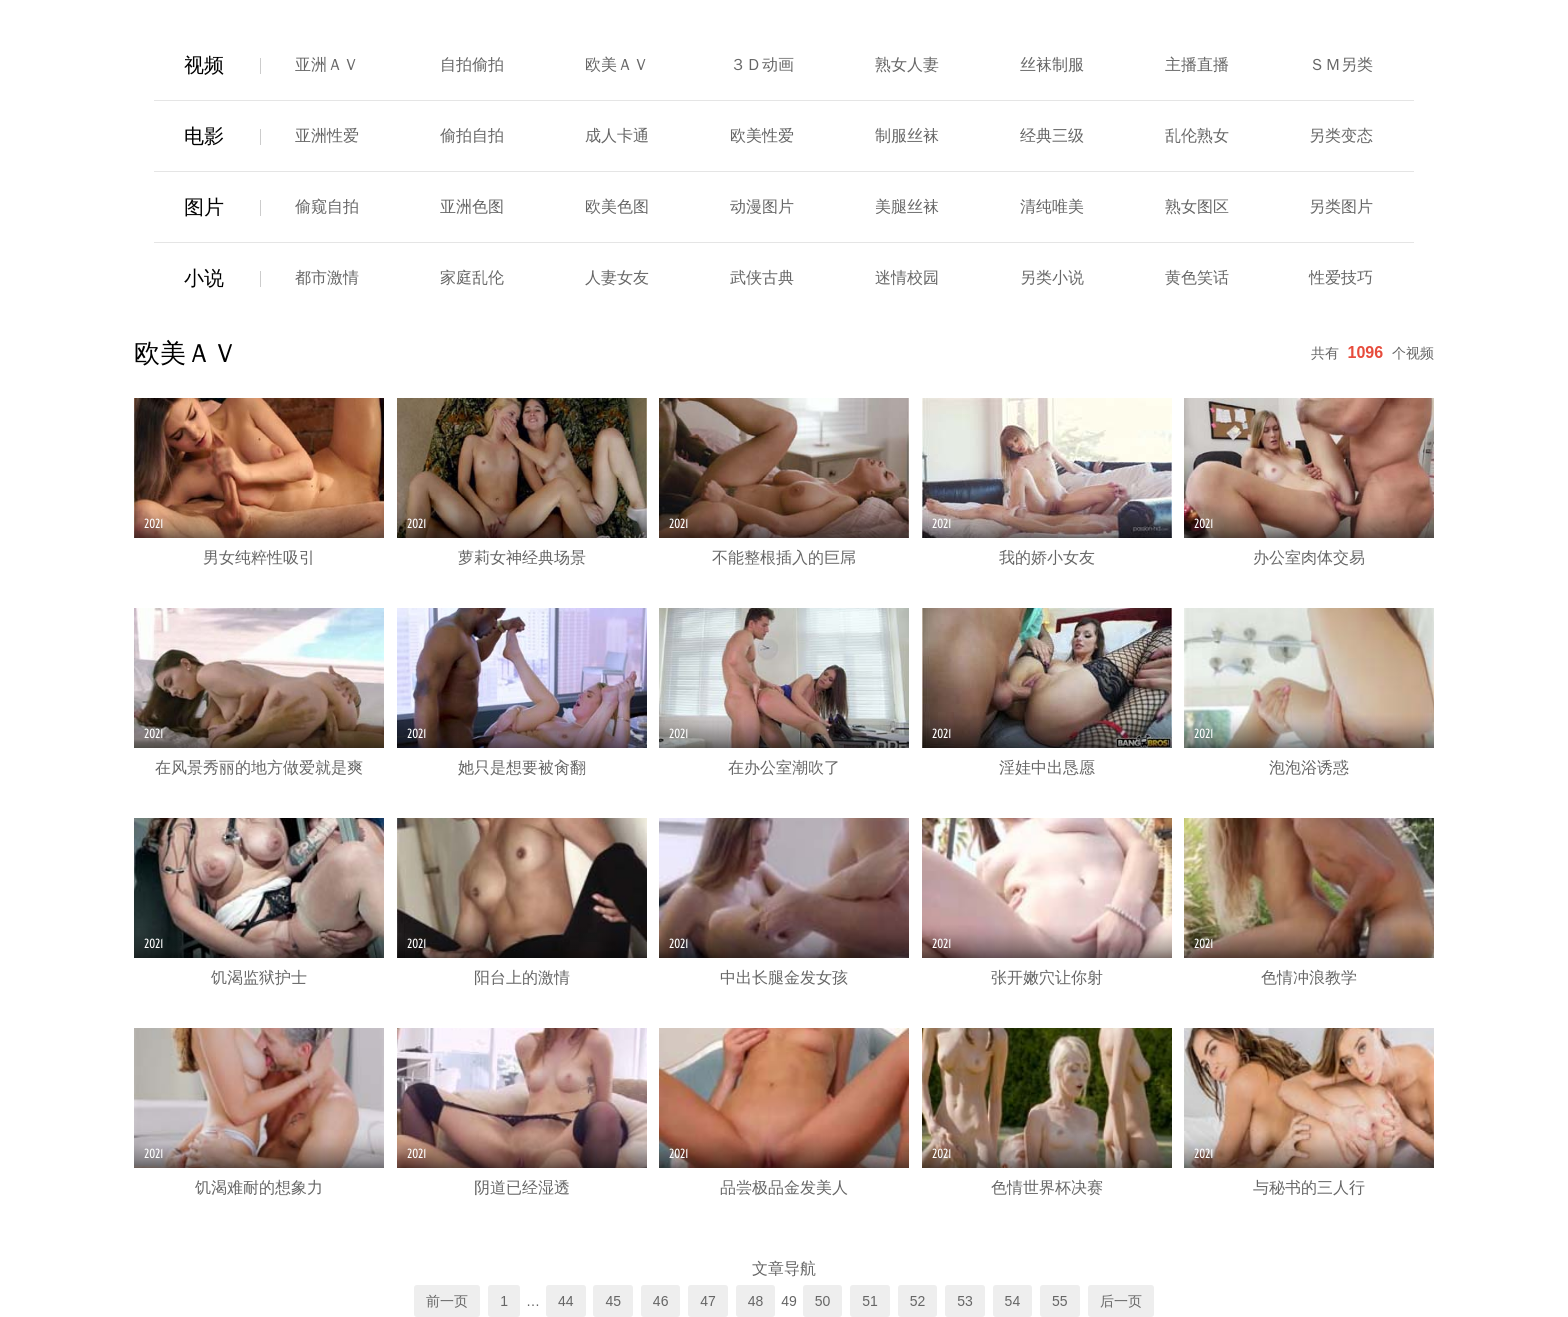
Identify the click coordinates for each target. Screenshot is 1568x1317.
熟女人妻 (907, 64)
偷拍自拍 (472, 135)
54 (1013, 1301)
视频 (204, 65)
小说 (204, 278)
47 (708, 1301)
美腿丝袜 (907, 206)
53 (965, 1301)
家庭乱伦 (472, 277)
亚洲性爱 (327, 135)
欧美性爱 (762, 135)
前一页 (447, 1301)
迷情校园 (907, 277)
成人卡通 (617, 135)
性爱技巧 (1341, 277)
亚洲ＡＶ (327, 64)
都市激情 (327, 277)
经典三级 (1052, 135)
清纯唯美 (1052, 206)
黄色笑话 (1197, 277)
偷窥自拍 (327, 206)
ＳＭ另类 (1341, 64)
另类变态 (1341, 135)
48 (756, 1301)
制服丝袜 (907, 135)
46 (661, 1301)
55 (1060, 1301)
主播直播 (1197, 64)
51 (870, 1301)
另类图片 (1341, 206)
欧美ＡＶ (617, 64)
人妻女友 (617, 277)
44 (566, 1301)
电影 (204, 136)
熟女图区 (1197, 206)
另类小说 (1052, 277)
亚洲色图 (472, 206)
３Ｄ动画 (762, 64)
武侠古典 (762, 277)
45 (613, 1301)
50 (823, 1301)
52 (918, 1301)
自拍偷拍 (472, 64)
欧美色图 (617, 206)
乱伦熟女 (1197, 135)
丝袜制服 (1052, 64)
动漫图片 (762, 206)
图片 (204, 207)
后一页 (1121, 1301)
